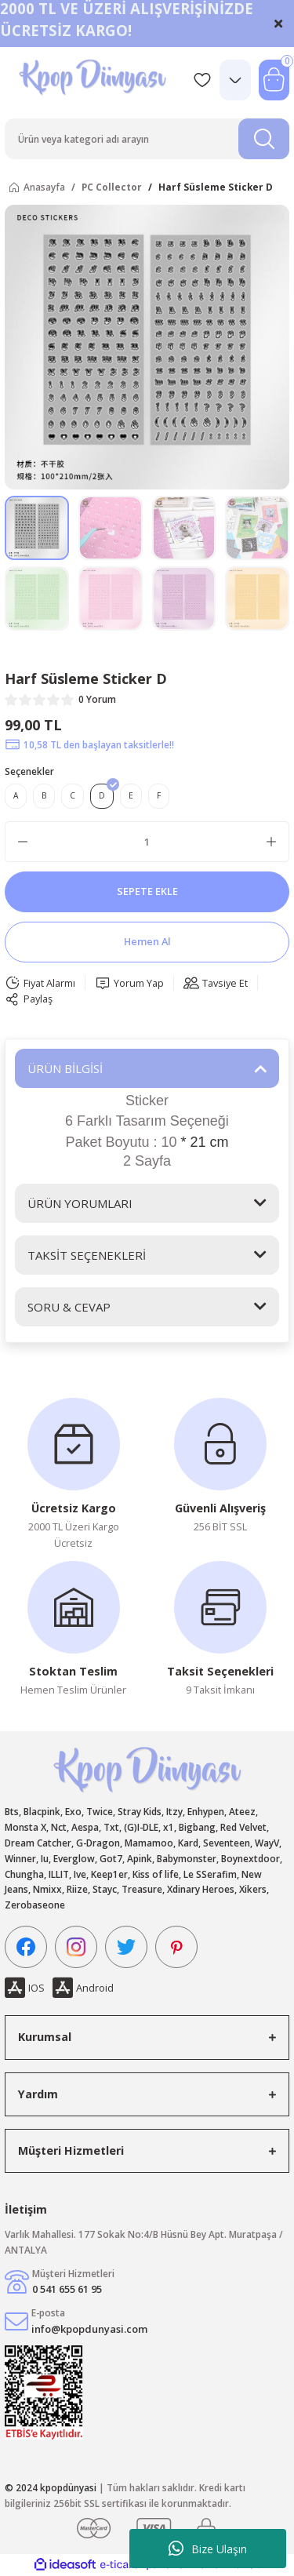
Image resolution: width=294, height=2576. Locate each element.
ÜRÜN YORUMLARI (79, 1203)
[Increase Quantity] (271, 841)
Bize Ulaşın (208, 2548)
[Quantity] (147, 841)
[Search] (147, 138)
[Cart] (274, 80)
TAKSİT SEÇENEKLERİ (86, 1255)
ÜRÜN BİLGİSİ (65, 1068)
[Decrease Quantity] (23, 841)
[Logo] (94, 79)
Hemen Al (147, 941)
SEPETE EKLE (147, 891)
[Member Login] (235, 80)
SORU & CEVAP (69, 1307)
